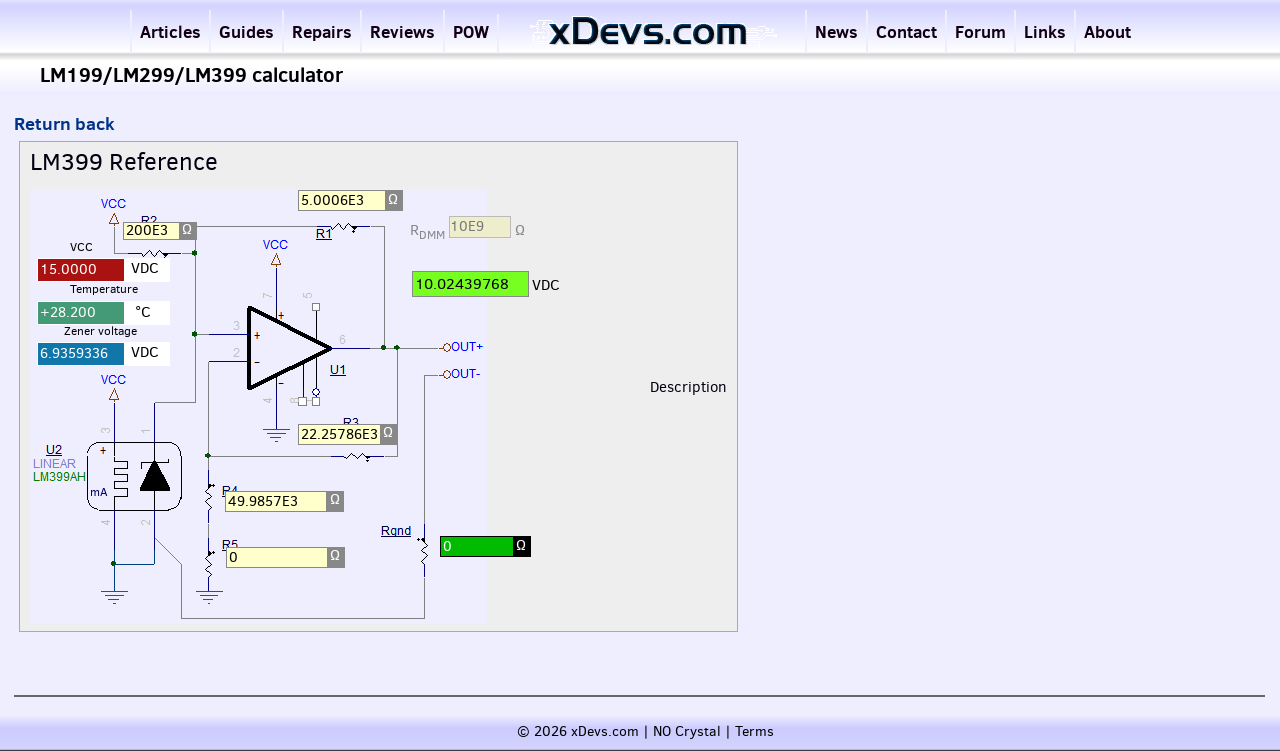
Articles (170, 31)
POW (471, 31)
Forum (980, 31)
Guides (246, 31)
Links (1045, 31)
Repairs (322, 31)
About (1107, 31)
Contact (906, 31)
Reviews (402, 31)
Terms (754, 731)
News (836, 31)
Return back (64, 123)
